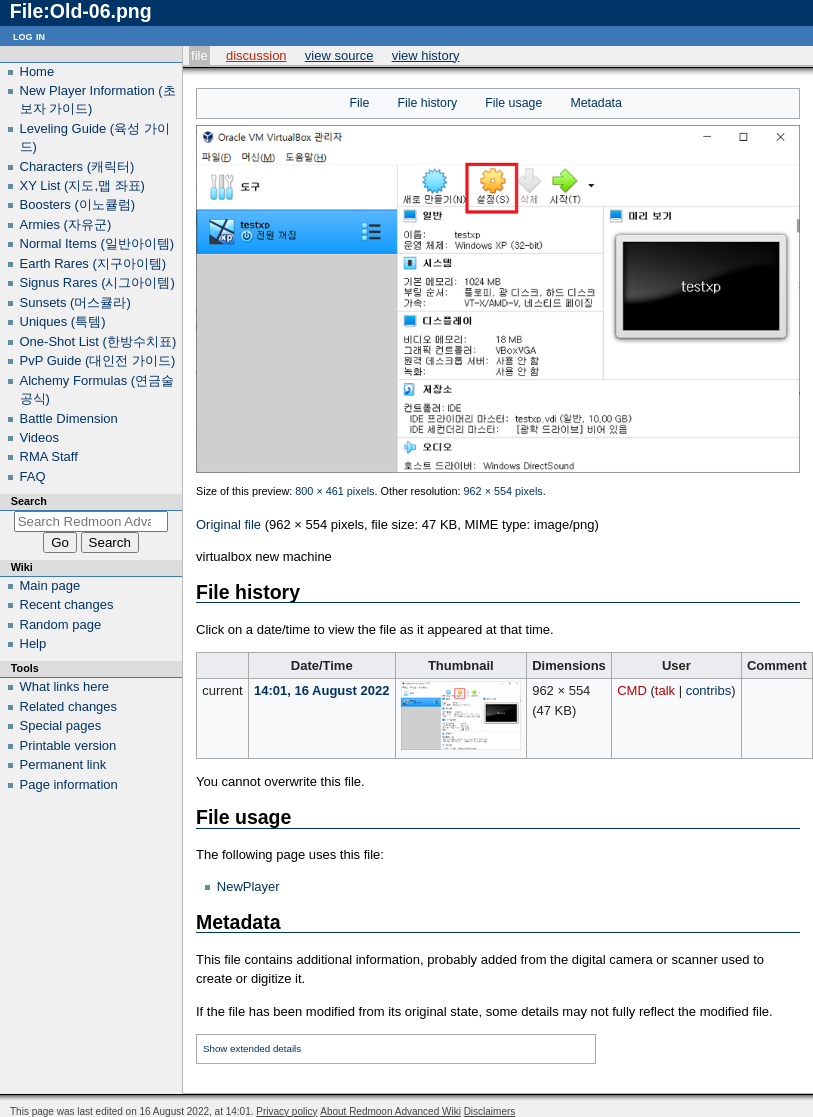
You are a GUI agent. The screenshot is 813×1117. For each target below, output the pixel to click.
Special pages (61, 725)
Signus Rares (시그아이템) (97, 282)
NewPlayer (248, 886)
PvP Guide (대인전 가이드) (98, 360)
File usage (513, 103)
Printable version (68, 745)
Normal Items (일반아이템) (97, 243)
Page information (69, 784)
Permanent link (63, 764)
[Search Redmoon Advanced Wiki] (91, 521)
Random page (61, 624)
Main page (50, 585)
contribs (709, 690)
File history (427, 103)
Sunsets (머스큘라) (75, 302)
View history (426, 55)
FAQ (33, 476)
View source (339, 55)
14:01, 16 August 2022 (321, 690)
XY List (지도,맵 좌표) (82, 185)
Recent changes (67, 604)
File (199, 55)
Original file (228, 524)
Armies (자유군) (66, 224)
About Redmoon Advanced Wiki (390, 1111)
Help (33, 643)
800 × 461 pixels (334, 491)
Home (37, 71)
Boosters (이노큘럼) (78, 204)
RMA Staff (49, 456)
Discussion (256, 55)
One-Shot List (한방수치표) (98, 341)
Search (29, 501)
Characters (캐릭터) (77, 166)
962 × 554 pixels (503, 491)
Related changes (69, 706)
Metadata (595, 103)
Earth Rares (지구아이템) (93, 263)
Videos (40, 437)
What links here (65, 686)
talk (665, 690)
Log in (29, 35)
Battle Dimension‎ (69, 418)
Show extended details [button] (252, 1048)
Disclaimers (490, 1111)
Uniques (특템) (63, 321)
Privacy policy (286, 1111)
